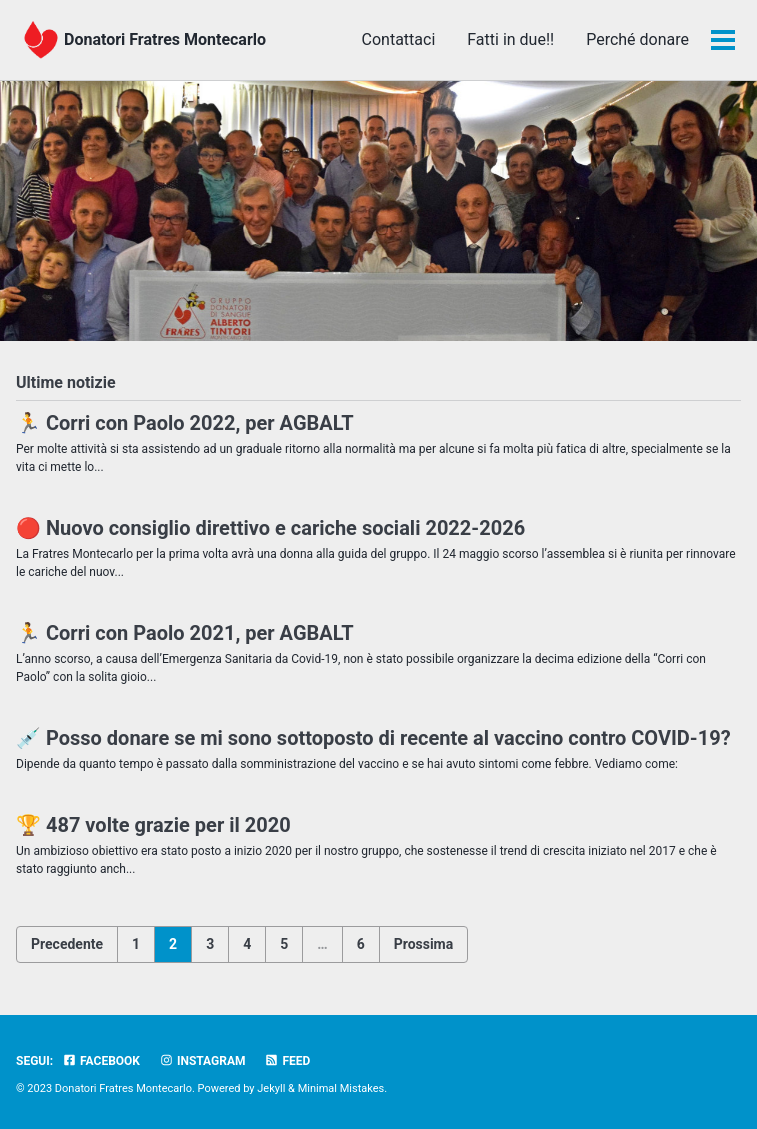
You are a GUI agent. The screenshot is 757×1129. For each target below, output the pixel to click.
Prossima (424, 944)
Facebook (101, 1061)
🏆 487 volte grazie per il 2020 (153, 825)
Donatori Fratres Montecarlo (165, 39)
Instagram (202, 1061)
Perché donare (637, 39)
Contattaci (399, 39)
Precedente (67, 944)
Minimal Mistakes (341, 1088)
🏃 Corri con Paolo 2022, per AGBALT (185, 423)
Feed (287, 1061)
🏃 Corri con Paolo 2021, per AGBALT (185, 633)
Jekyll (271, 1088)
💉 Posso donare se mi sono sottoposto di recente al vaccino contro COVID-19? (373, 738)
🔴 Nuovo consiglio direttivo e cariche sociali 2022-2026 (270, 528)
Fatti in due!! (510, 39)
